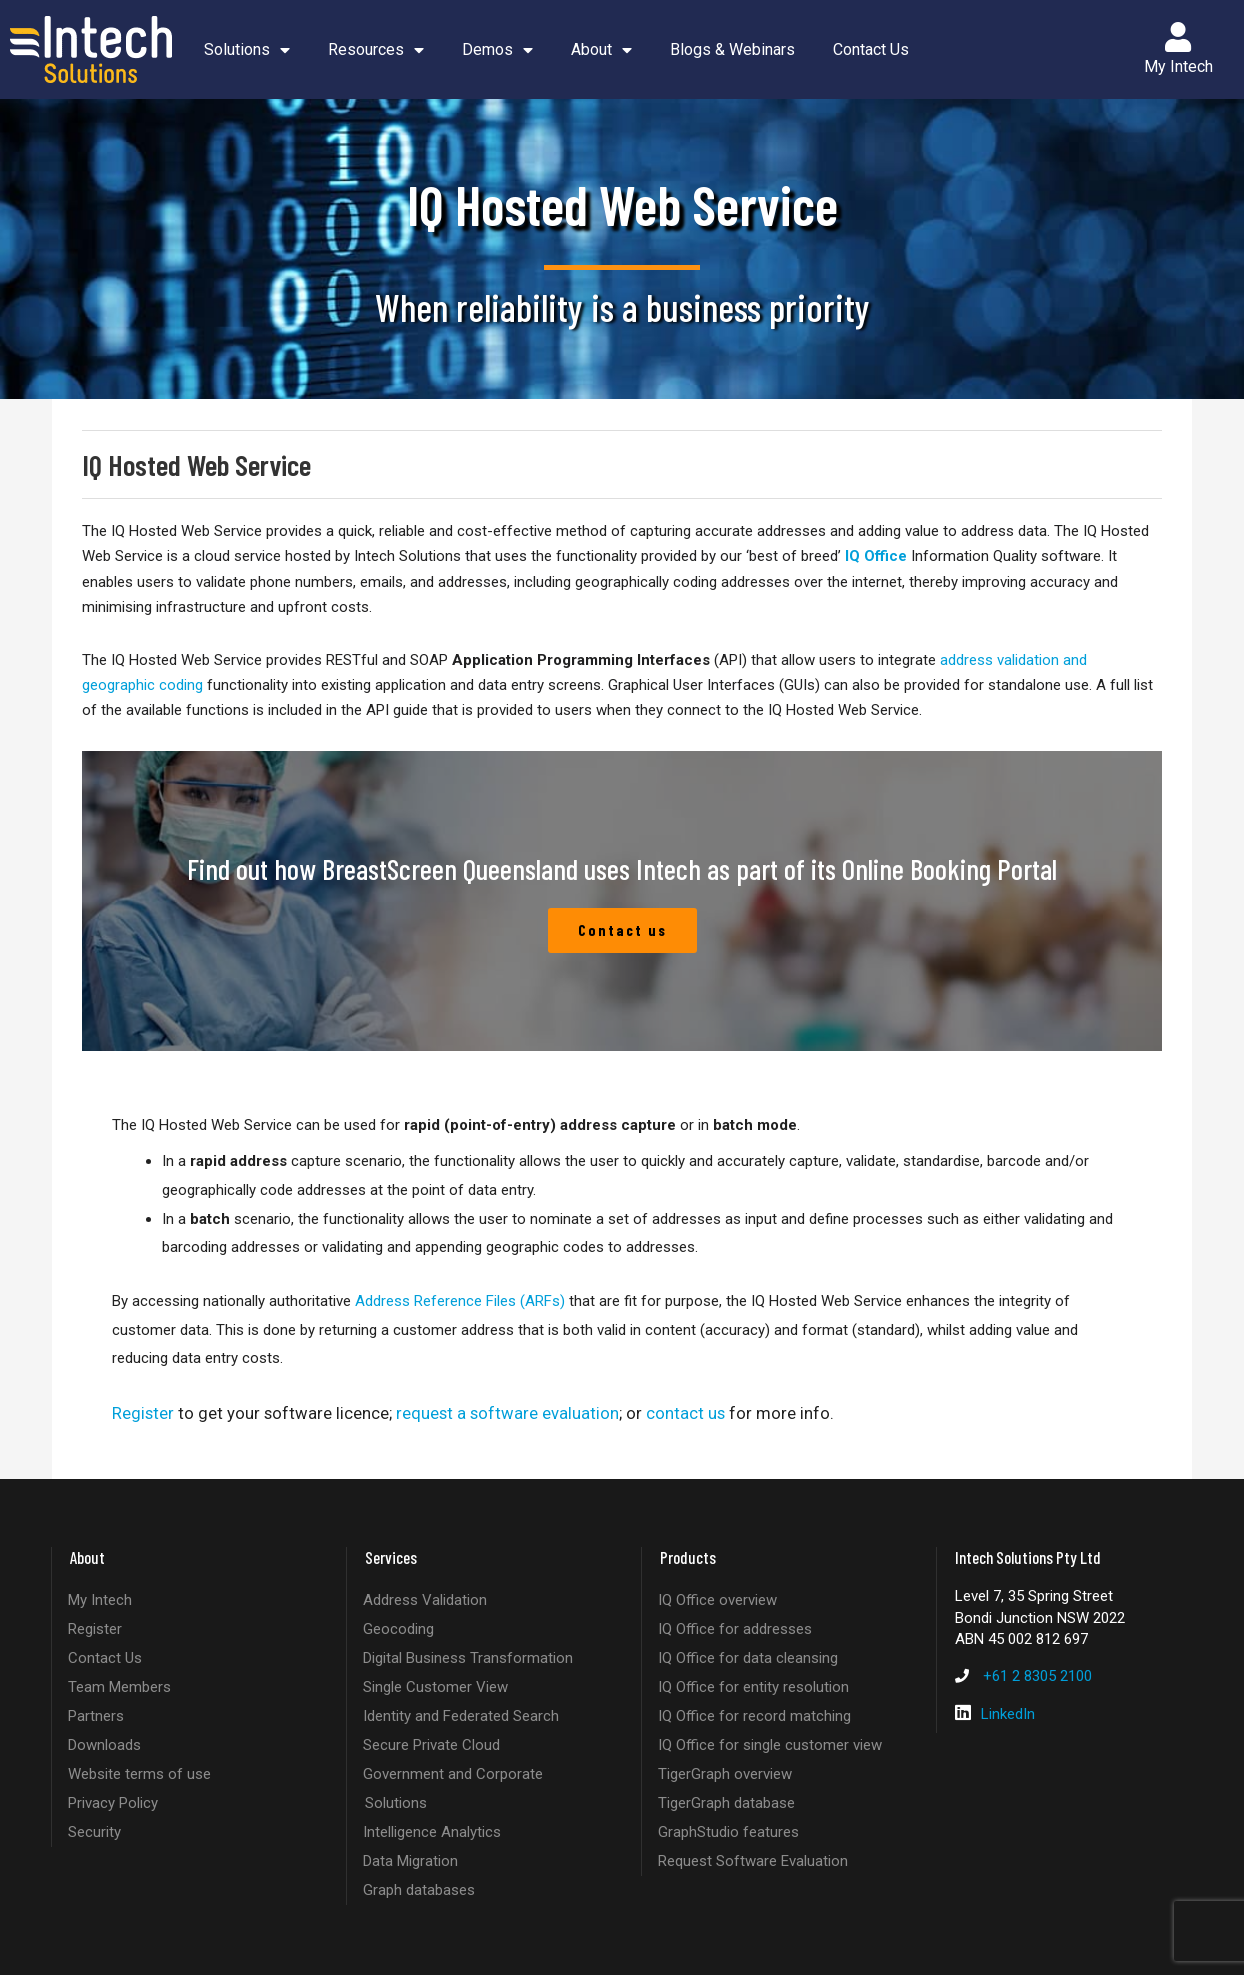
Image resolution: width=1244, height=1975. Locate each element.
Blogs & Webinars (732, 49)
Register (143, 1413)
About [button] (601, 50)
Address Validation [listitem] (425, 1600)
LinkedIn (1008, 1714)
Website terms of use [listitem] (139, 1774)
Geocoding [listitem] (398, 1629)
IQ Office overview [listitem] (717, 1600)
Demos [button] (497, 50)
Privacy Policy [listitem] (113, 1803)
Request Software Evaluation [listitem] (753, 1861)
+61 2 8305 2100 (1037, 1676)
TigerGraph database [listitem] (726, 1803)
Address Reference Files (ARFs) (460, 1301)
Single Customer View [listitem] (435, 1687)
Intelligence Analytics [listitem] (432, 1832)
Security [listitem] (94, 1832)
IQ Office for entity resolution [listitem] (753, 1687)
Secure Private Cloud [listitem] (431, 1745)
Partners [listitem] (96, 1716)
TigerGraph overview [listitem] (725, 1774)
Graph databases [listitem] (419, 1890)
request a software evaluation (507, 1413)
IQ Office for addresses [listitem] (735, 1629)
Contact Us (871, 49)
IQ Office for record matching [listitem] (754, 1716)
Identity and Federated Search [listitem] (461, 1716)
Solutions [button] (247, 50)
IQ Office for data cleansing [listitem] (748, 1658)
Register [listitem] (95, 1629)
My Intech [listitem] (100, 1600)
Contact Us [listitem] (105, 1658)
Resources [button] (376, 50)
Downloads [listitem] (104, 1745)
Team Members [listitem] (119, 1687)
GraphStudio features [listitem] (728, 1832)
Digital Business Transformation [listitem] (468, 1658)
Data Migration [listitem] (410, 1861)
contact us (685, 1413)
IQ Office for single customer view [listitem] (770, 1745)
